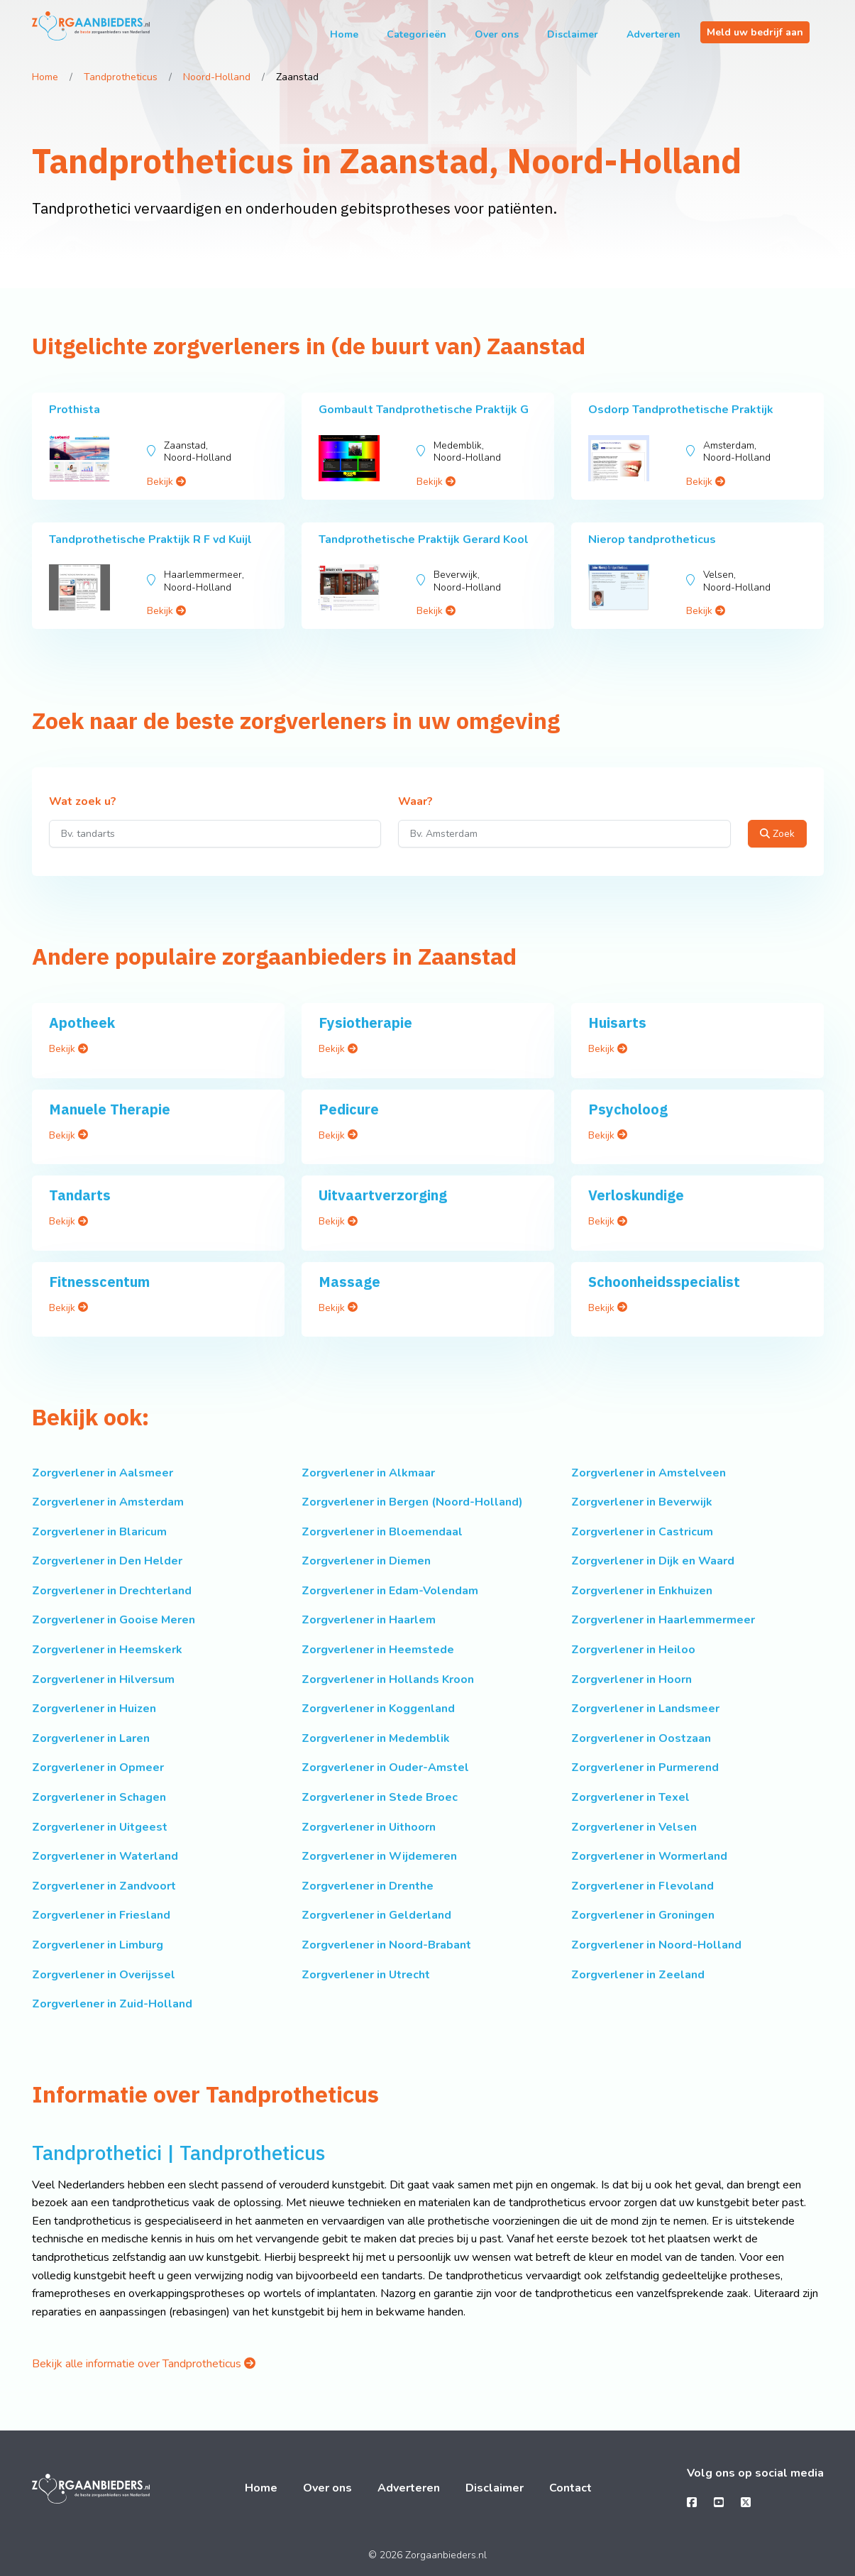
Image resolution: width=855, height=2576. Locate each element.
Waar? (415, 802)
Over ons (497, 34)
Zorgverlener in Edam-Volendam (390, 1591)
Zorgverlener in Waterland (105, 1856)
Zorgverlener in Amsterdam (108, 1502)
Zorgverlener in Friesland (101, 1915)
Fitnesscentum (99, 1281)
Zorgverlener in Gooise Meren (113, 1620)
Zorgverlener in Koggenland (378, 1708)
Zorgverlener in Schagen (99, 1797)
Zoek (777, 833)
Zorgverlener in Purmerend (645, 1767)
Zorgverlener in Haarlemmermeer (663, 1620)
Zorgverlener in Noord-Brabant (386, 1945)
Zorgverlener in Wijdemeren (379, 1856)
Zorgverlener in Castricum (642, 1532)
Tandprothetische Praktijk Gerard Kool (424, 539)
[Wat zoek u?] (215, 834)
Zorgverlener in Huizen (94, 1708)
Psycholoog (628, 1109)
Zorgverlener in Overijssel (103, 1975)
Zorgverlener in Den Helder (107, 1561)
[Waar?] (564, 834)
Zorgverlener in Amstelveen (648, 1473)
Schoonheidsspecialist (664, 1281)
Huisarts (617, 1022)
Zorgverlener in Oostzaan (641, 1738)
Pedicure (349, 1109)
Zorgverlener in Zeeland (638, 1975)
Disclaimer (572, 34)
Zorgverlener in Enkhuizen (641, 1591)
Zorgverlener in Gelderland (376, 1915)
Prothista (74, 409)
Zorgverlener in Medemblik (376, 1738)
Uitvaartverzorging (383, 1195)
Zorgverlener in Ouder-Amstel (385, 1767)
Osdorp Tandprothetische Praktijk (680, 409)
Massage (349, 1281)
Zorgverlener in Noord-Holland (656, 1945)
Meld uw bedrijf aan (755, 32)
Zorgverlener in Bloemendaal (382, 1532)
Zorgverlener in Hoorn (631, 1679)
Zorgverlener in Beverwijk (641, 1502)
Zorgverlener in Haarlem (369, 1620)
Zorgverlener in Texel (630, 1797)
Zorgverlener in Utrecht (366, 1975)
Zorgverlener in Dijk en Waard (652, 1561)
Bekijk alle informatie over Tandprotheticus (143, 2364)
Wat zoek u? (82, 802)
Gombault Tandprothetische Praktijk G (424, 409)
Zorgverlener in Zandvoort (104, 1886)
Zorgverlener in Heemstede (378, 1649)
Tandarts (80, 1195)
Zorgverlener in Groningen (643, 1915)
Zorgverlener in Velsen (634, 1827)
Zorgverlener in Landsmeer (645, 1708)
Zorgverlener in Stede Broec (380, 1797)
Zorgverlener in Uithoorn (369, 1827)
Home (344, 34)
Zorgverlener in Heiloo (633, 1649)
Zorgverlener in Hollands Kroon (388, 1679)
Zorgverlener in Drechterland (112, 1591)
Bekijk (166, 481)
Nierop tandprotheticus (652, 539)
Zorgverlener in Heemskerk (107, 1649)
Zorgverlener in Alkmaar (368, 1473)
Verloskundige (636, 1195)
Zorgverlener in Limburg (97, 1945)
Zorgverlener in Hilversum (103, 1679)
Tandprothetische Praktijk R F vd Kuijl (150, 539)
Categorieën (416, 34)
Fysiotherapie (365, 1022)
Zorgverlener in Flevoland (642, 1886)
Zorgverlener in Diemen (366, 1561)
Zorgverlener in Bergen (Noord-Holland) (412, 1502)
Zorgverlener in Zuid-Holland (112, 2004)
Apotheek (82, 1022)
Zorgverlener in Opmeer (98, 1767)
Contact (570, 2488)
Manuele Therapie (109, 1109)
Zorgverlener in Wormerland (649, 1856)
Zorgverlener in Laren (91, 1738)
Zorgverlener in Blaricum (99, 1532)
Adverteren (653, 34)
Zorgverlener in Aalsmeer (102, 1473)
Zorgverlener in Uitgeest (99, 1827)
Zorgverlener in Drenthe (368, 1886)
